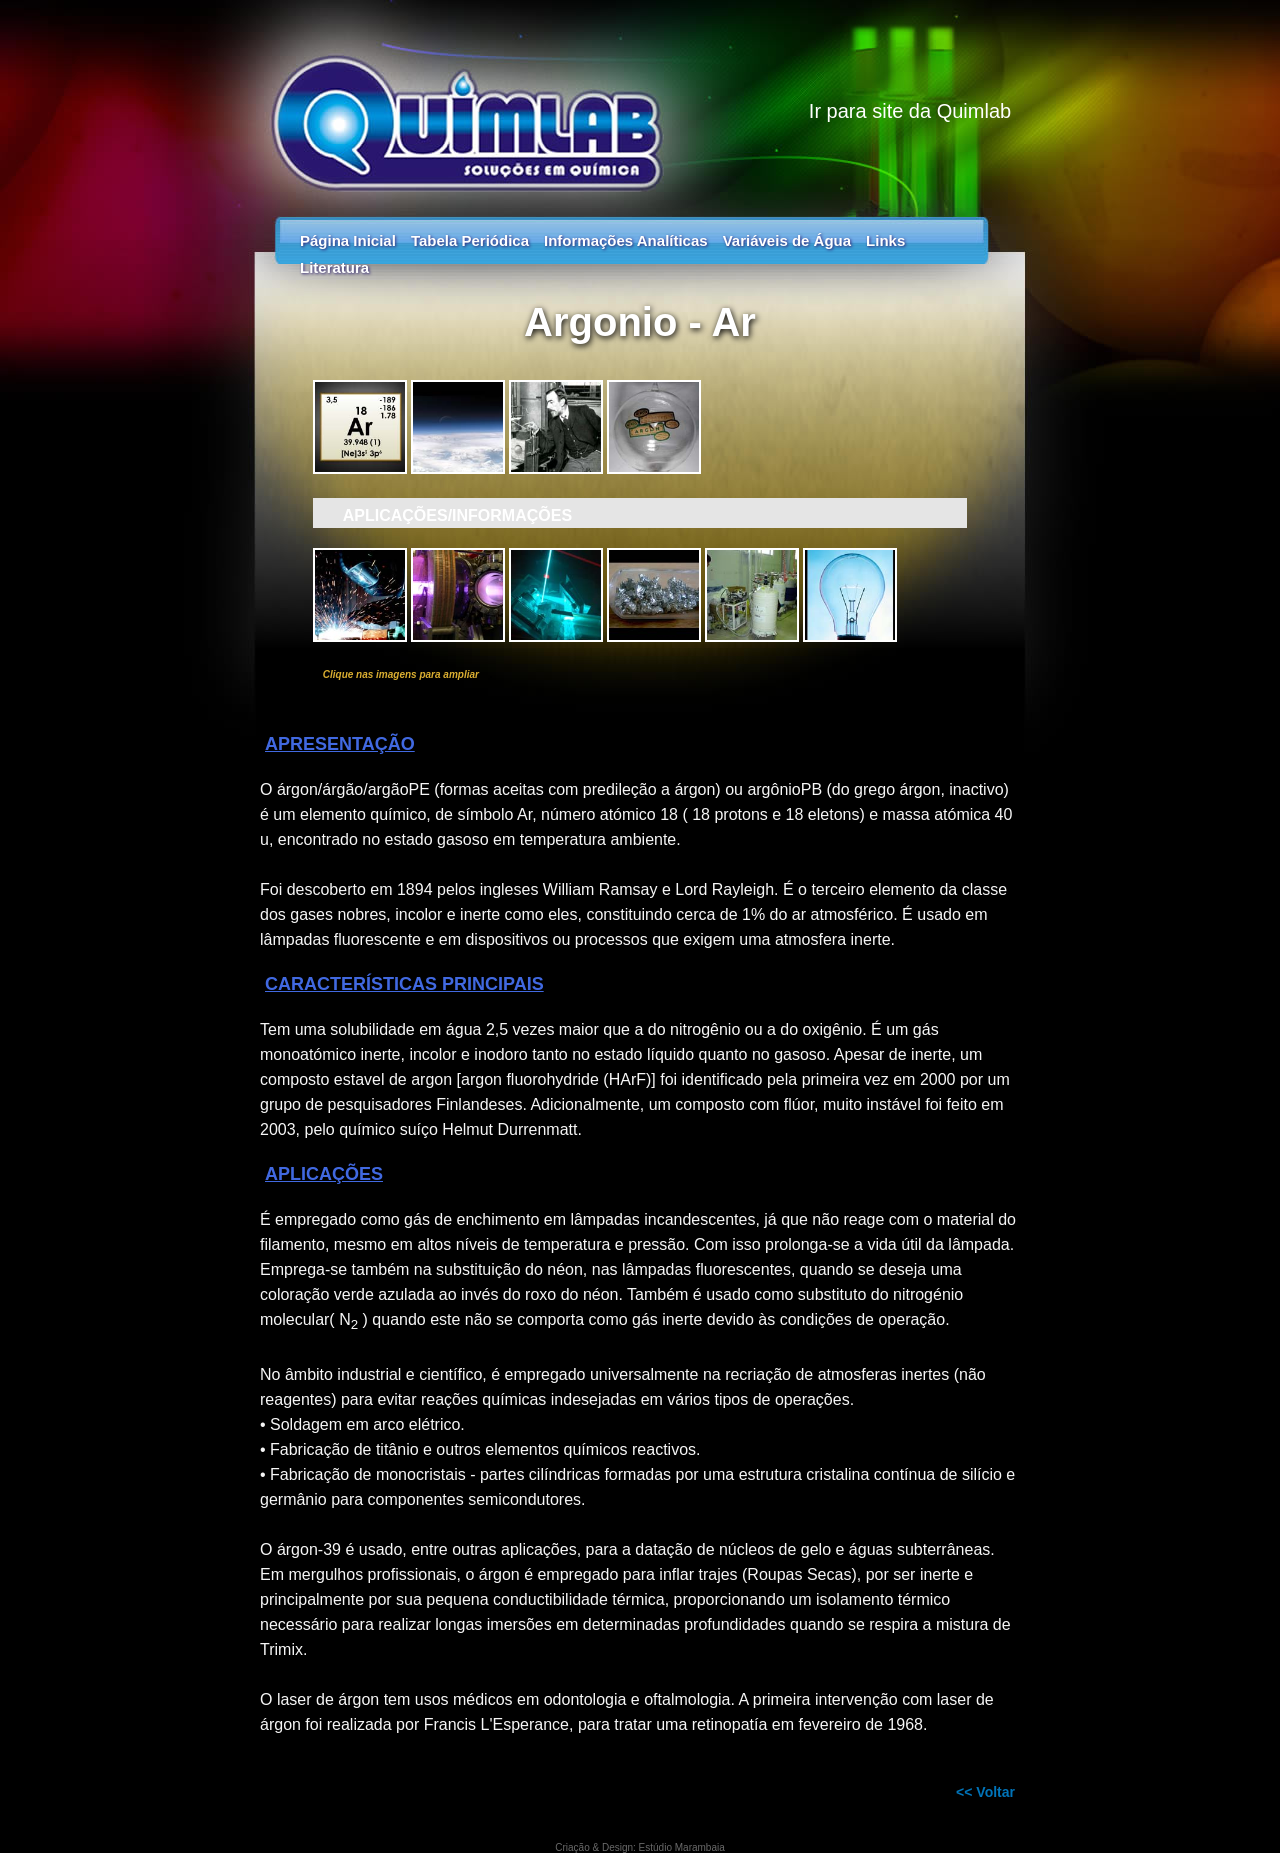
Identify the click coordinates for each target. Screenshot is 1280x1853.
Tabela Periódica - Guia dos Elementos (640, 100)
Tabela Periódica (470, 240)
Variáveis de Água (787, 240)
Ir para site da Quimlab (910, 111)
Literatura (334, 267)
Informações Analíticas (626, 240)
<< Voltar (985, 1792)
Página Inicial (348, 240)
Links (885, 240)
